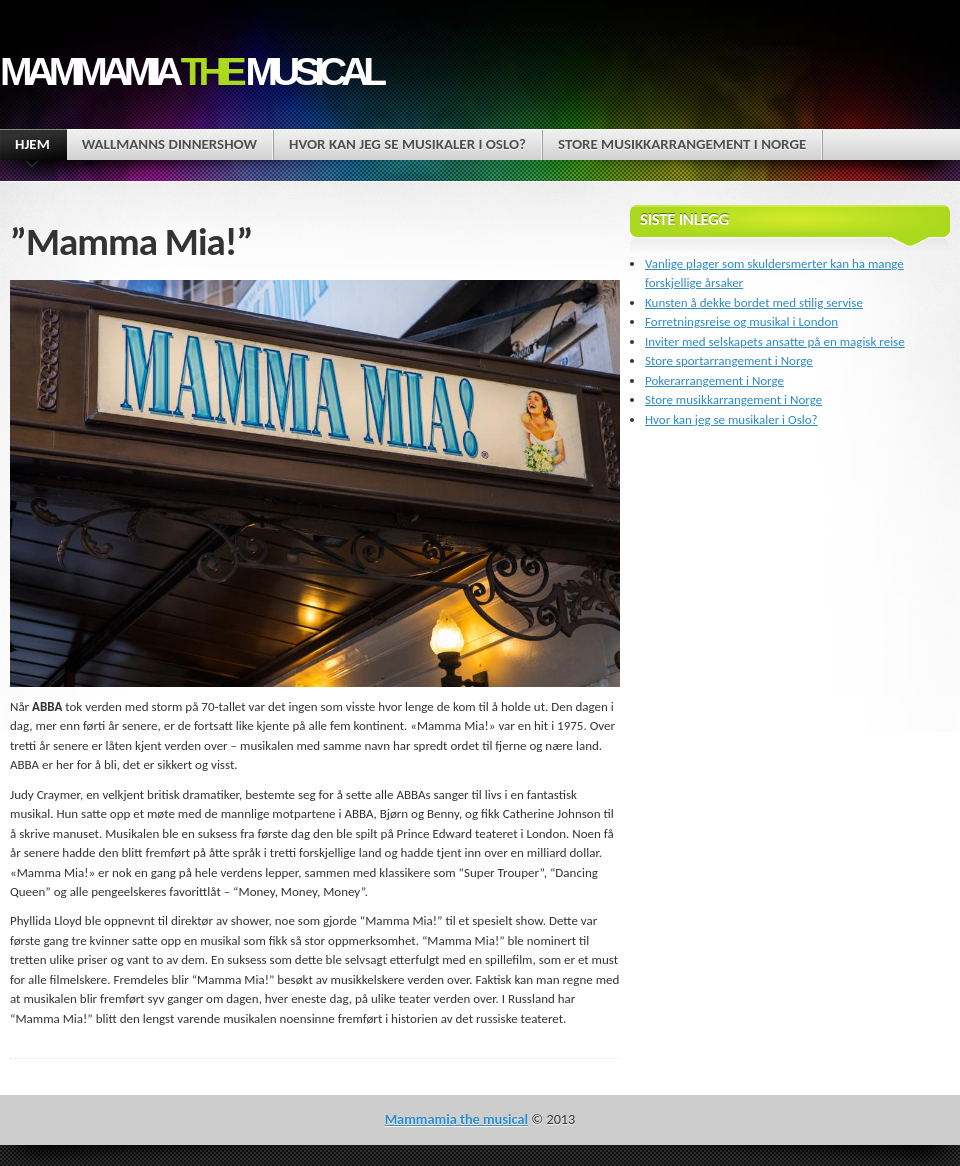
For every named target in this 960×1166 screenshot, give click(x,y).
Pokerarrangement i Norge (714, 380)
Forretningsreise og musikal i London (741, 321)
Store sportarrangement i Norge (729, 360)
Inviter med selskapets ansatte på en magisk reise (775, 341)
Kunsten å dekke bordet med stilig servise (754, 302)
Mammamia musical (190, 71)
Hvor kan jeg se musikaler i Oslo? (407, 144)
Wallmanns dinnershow (169, 144)
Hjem (32, 147)
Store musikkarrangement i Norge (682, 144)
